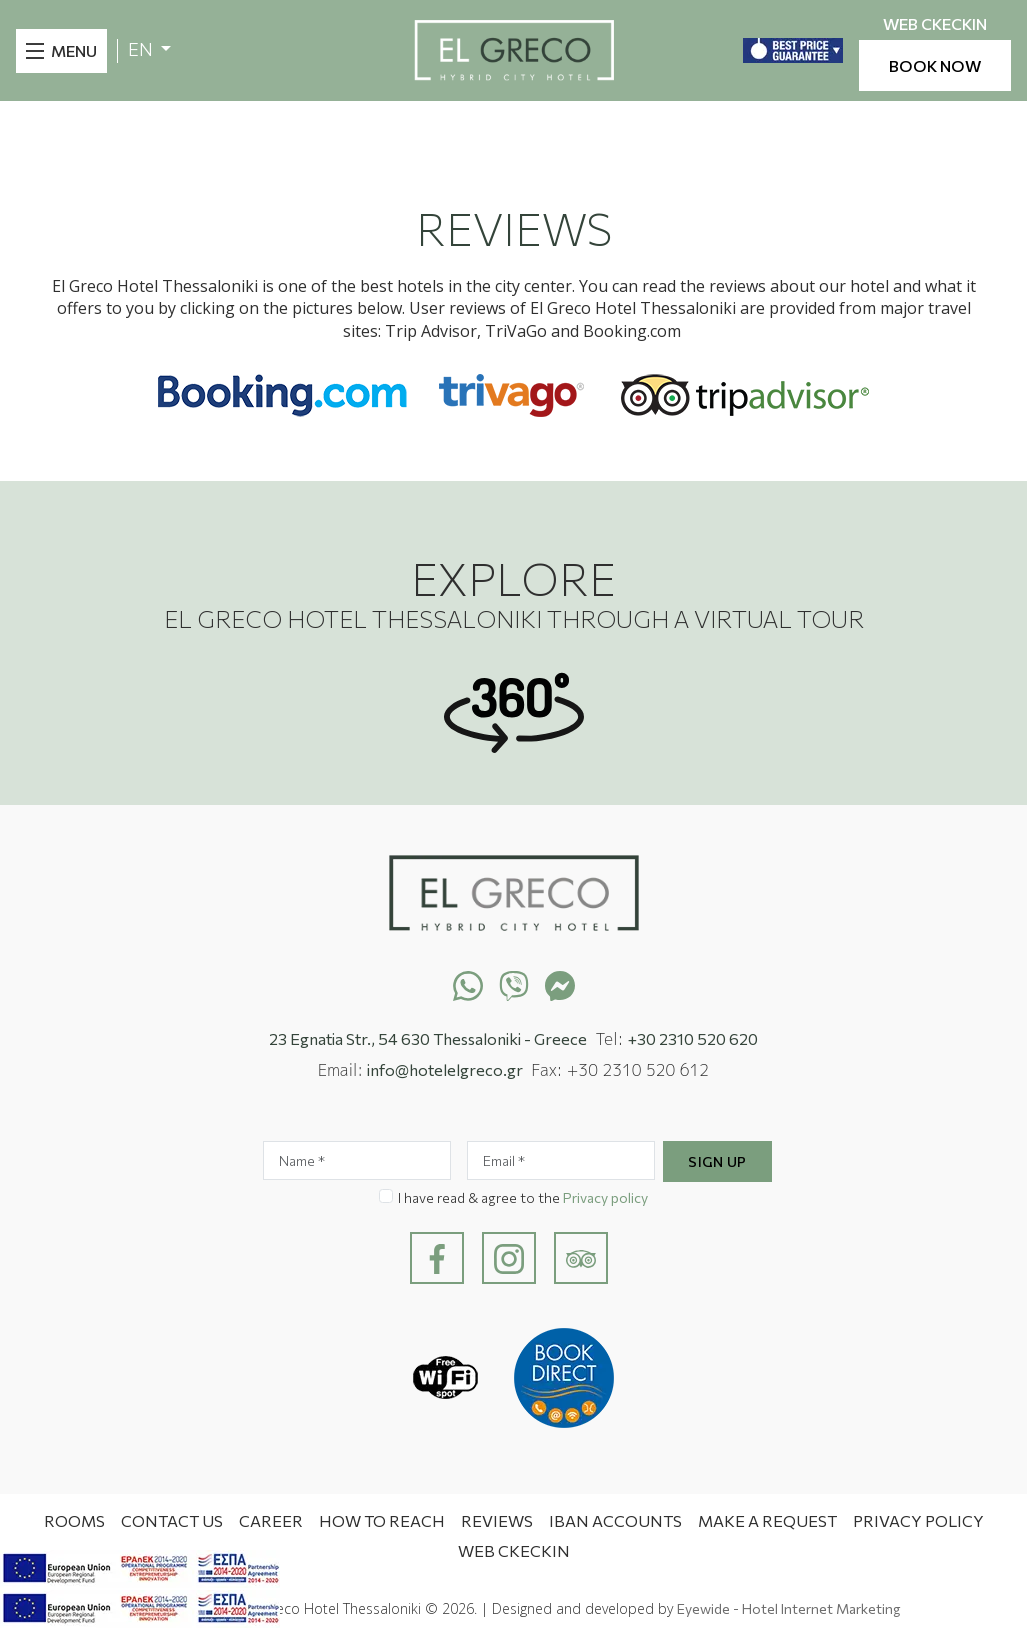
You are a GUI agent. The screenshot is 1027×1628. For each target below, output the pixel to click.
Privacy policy (605, 1197)
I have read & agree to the (523, 1197)
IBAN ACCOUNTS (615, 1520)
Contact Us (172, 1520)
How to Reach (382, 1520)
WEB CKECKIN (935, 24)
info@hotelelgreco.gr (445, 1069)
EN (142, 49)
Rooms (74, 1520)
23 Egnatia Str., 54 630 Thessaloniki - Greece (428, 1038)
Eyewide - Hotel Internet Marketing (788, 1608)
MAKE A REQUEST (767, 1520)
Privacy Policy (918, 1520)
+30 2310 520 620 (693, 1038)
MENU (74, 50)
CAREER (271, 1520)
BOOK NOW (935, 65)
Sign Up (717, 1161)
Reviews (497, 1520)
